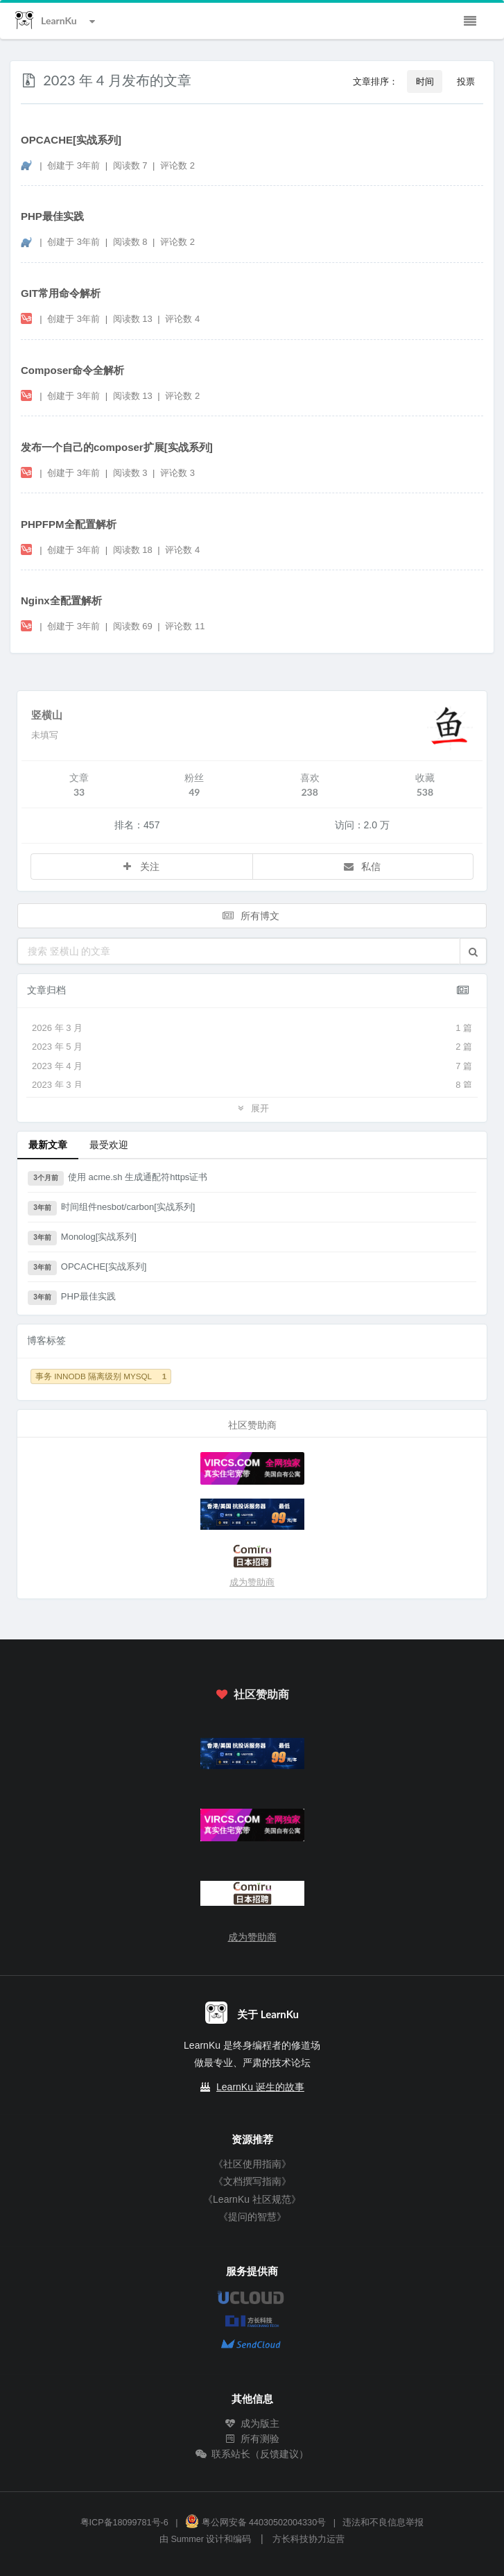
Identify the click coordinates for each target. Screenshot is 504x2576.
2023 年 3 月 (252, 1085)
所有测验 (252, 2438)
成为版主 (252, 2423)
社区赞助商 (251, 1693)
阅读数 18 (134, 550)
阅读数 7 (131, 165)
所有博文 (251, 915)
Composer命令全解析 (72, 370)
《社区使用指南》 (252, 2163)
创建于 (73, 165)
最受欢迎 (108, 1144)
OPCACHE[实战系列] (71, 140)
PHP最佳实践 (52, 216)
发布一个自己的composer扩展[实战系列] (117, 447)
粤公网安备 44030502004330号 (255, 2522)
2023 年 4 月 (252, 1066)
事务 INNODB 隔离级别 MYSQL (100, 1376)
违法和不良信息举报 (383, 2522)
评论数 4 (182, 319)
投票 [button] (466, 81)
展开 (251, 1108)
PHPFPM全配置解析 (68, 524)
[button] (473, 951)
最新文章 (47, 1144)
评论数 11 (185, 626)
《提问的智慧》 (252, 2216)
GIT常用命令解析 (61, 293)
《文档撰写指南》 (252, 2181)
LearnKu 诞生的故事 (260, 2086)
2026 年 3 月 (252, 1028)
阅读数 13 (134, 319)
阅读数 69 (134, 626)
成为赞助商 (252, 1582)
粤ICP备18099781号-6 (124, 2522)
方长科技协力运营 (308, 2539)
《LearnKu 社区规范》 (252, 2199)
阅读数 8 (131, 242)
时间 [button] (425, 81)
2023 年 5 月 (252, 1047)
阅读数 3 (131, 473)
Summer (187, 2539)
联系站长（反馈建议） (252, 2453)
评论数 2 (177, 165)
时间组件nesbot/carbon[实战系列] (111, 1208)
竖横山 (46, 714)
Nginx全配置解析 (61, 600)
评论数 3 (177, 473)
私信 (362, 866)
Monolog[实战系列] (82, 1238)
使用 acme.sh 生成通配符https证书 (117, 1178)
